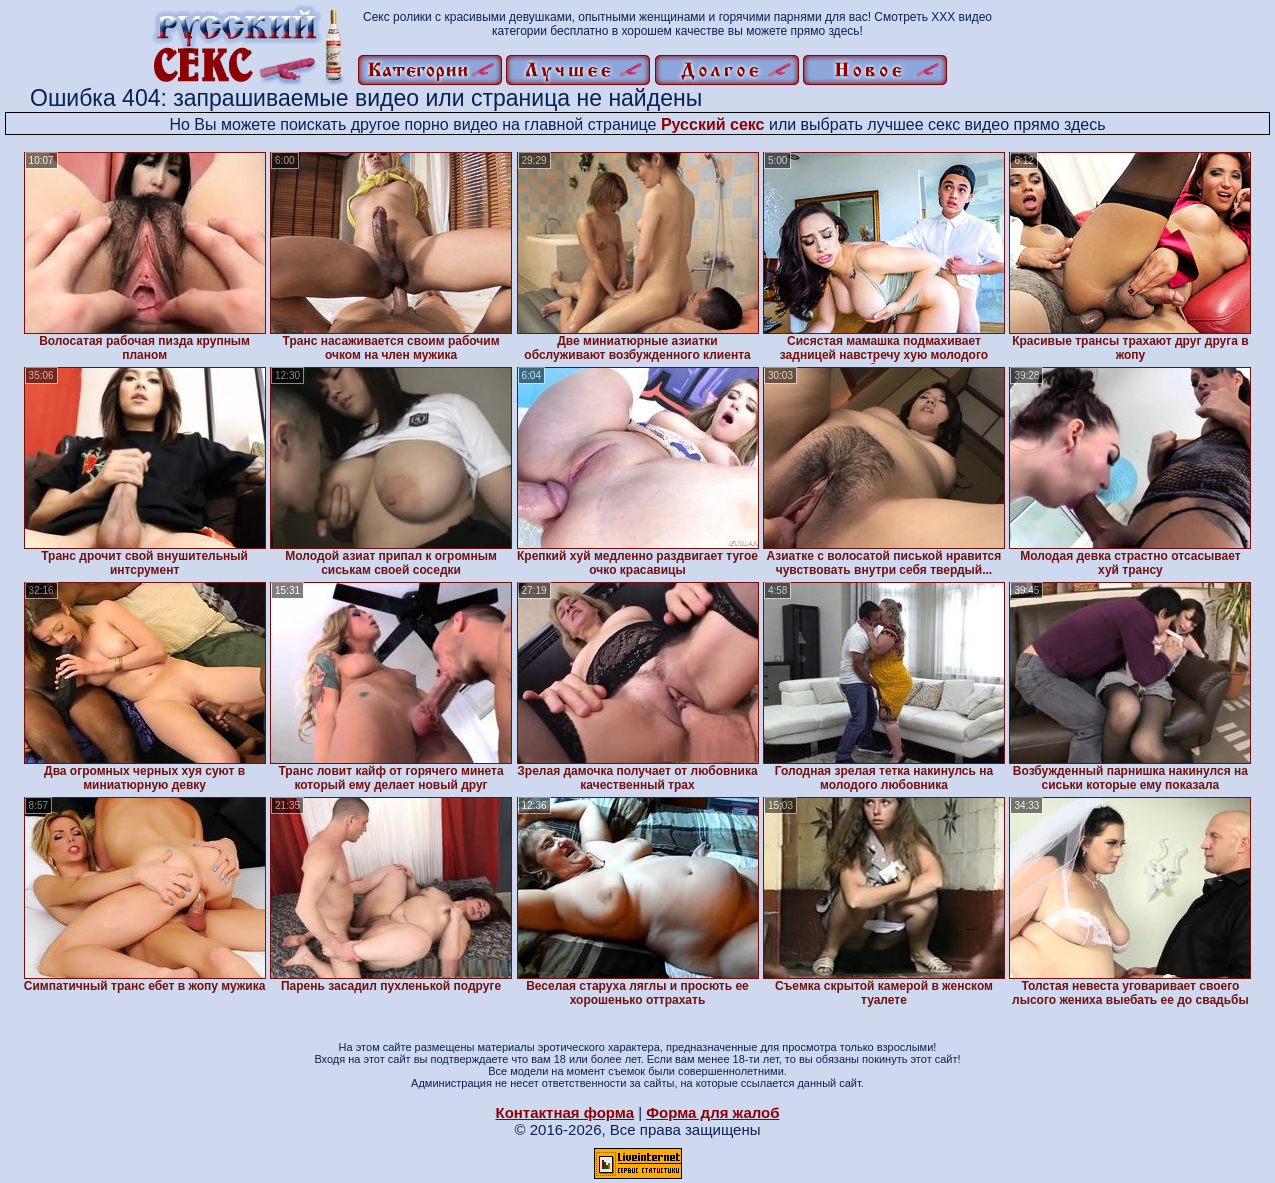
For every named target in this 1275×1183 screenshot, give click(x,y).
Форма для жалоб (712, 1112)
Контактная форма (564, 1112)
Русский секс (713, 124)
